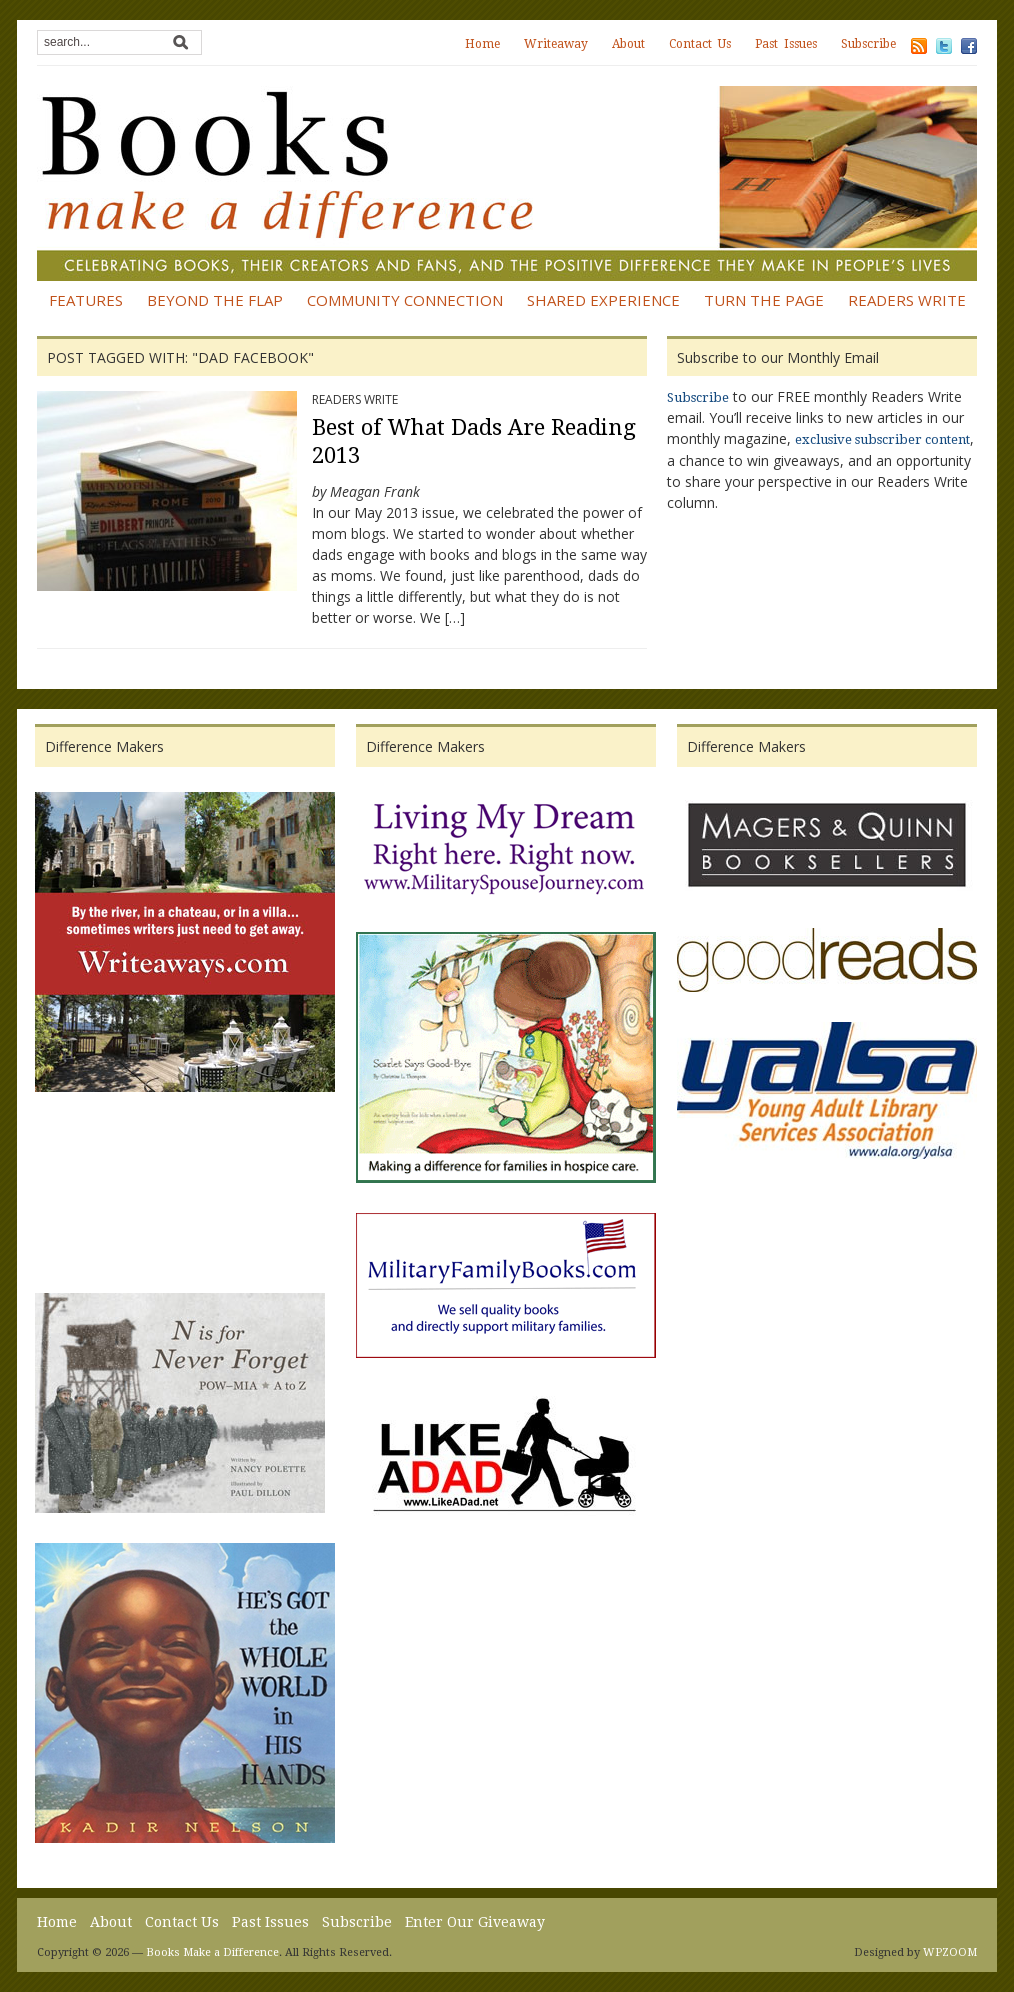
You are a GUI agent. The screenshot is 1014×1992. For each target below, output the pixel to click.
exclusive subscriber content (882, 439)
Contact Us (700, 44)
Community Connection (405, 300)
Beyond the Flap (215, 300)
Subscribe (868, 44)
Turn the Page (764, 300)
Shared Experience (603, 300)
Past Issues (786, 44)
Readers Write (907, 300)
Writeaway (556, 44)
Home (482, 44)
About (628, 44)
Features (86, 300)
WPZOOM (950, 1952)
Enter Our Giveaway (475, 1922)
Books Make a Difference (212, 1952)
